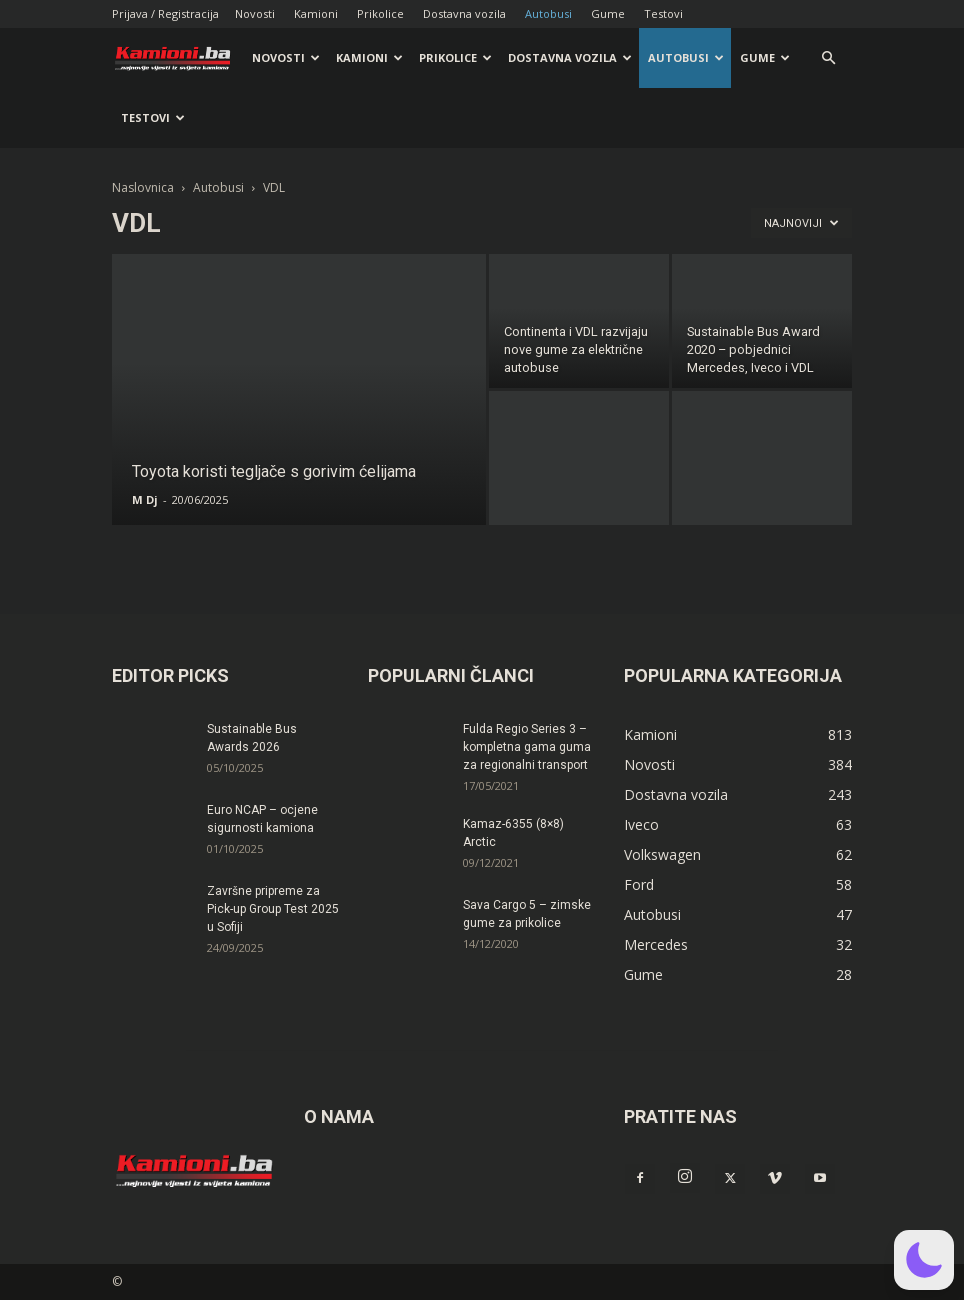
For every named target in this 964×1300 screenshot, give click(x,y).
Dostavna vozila (464, 13)
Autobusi (548, 13)
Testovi (663, 13)
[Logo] (177, 58)
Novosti (255, 13)
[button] (828, 58)
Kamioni (316, 13)
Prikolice (380, 13)
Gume (608, 13)
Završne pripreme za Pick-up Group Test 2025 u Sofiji (273, 909)
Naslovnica (143, 187)
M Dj (145, 499)
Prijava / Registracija (165, 13)
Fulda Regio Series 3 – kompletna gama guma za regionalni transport (527, 747)
